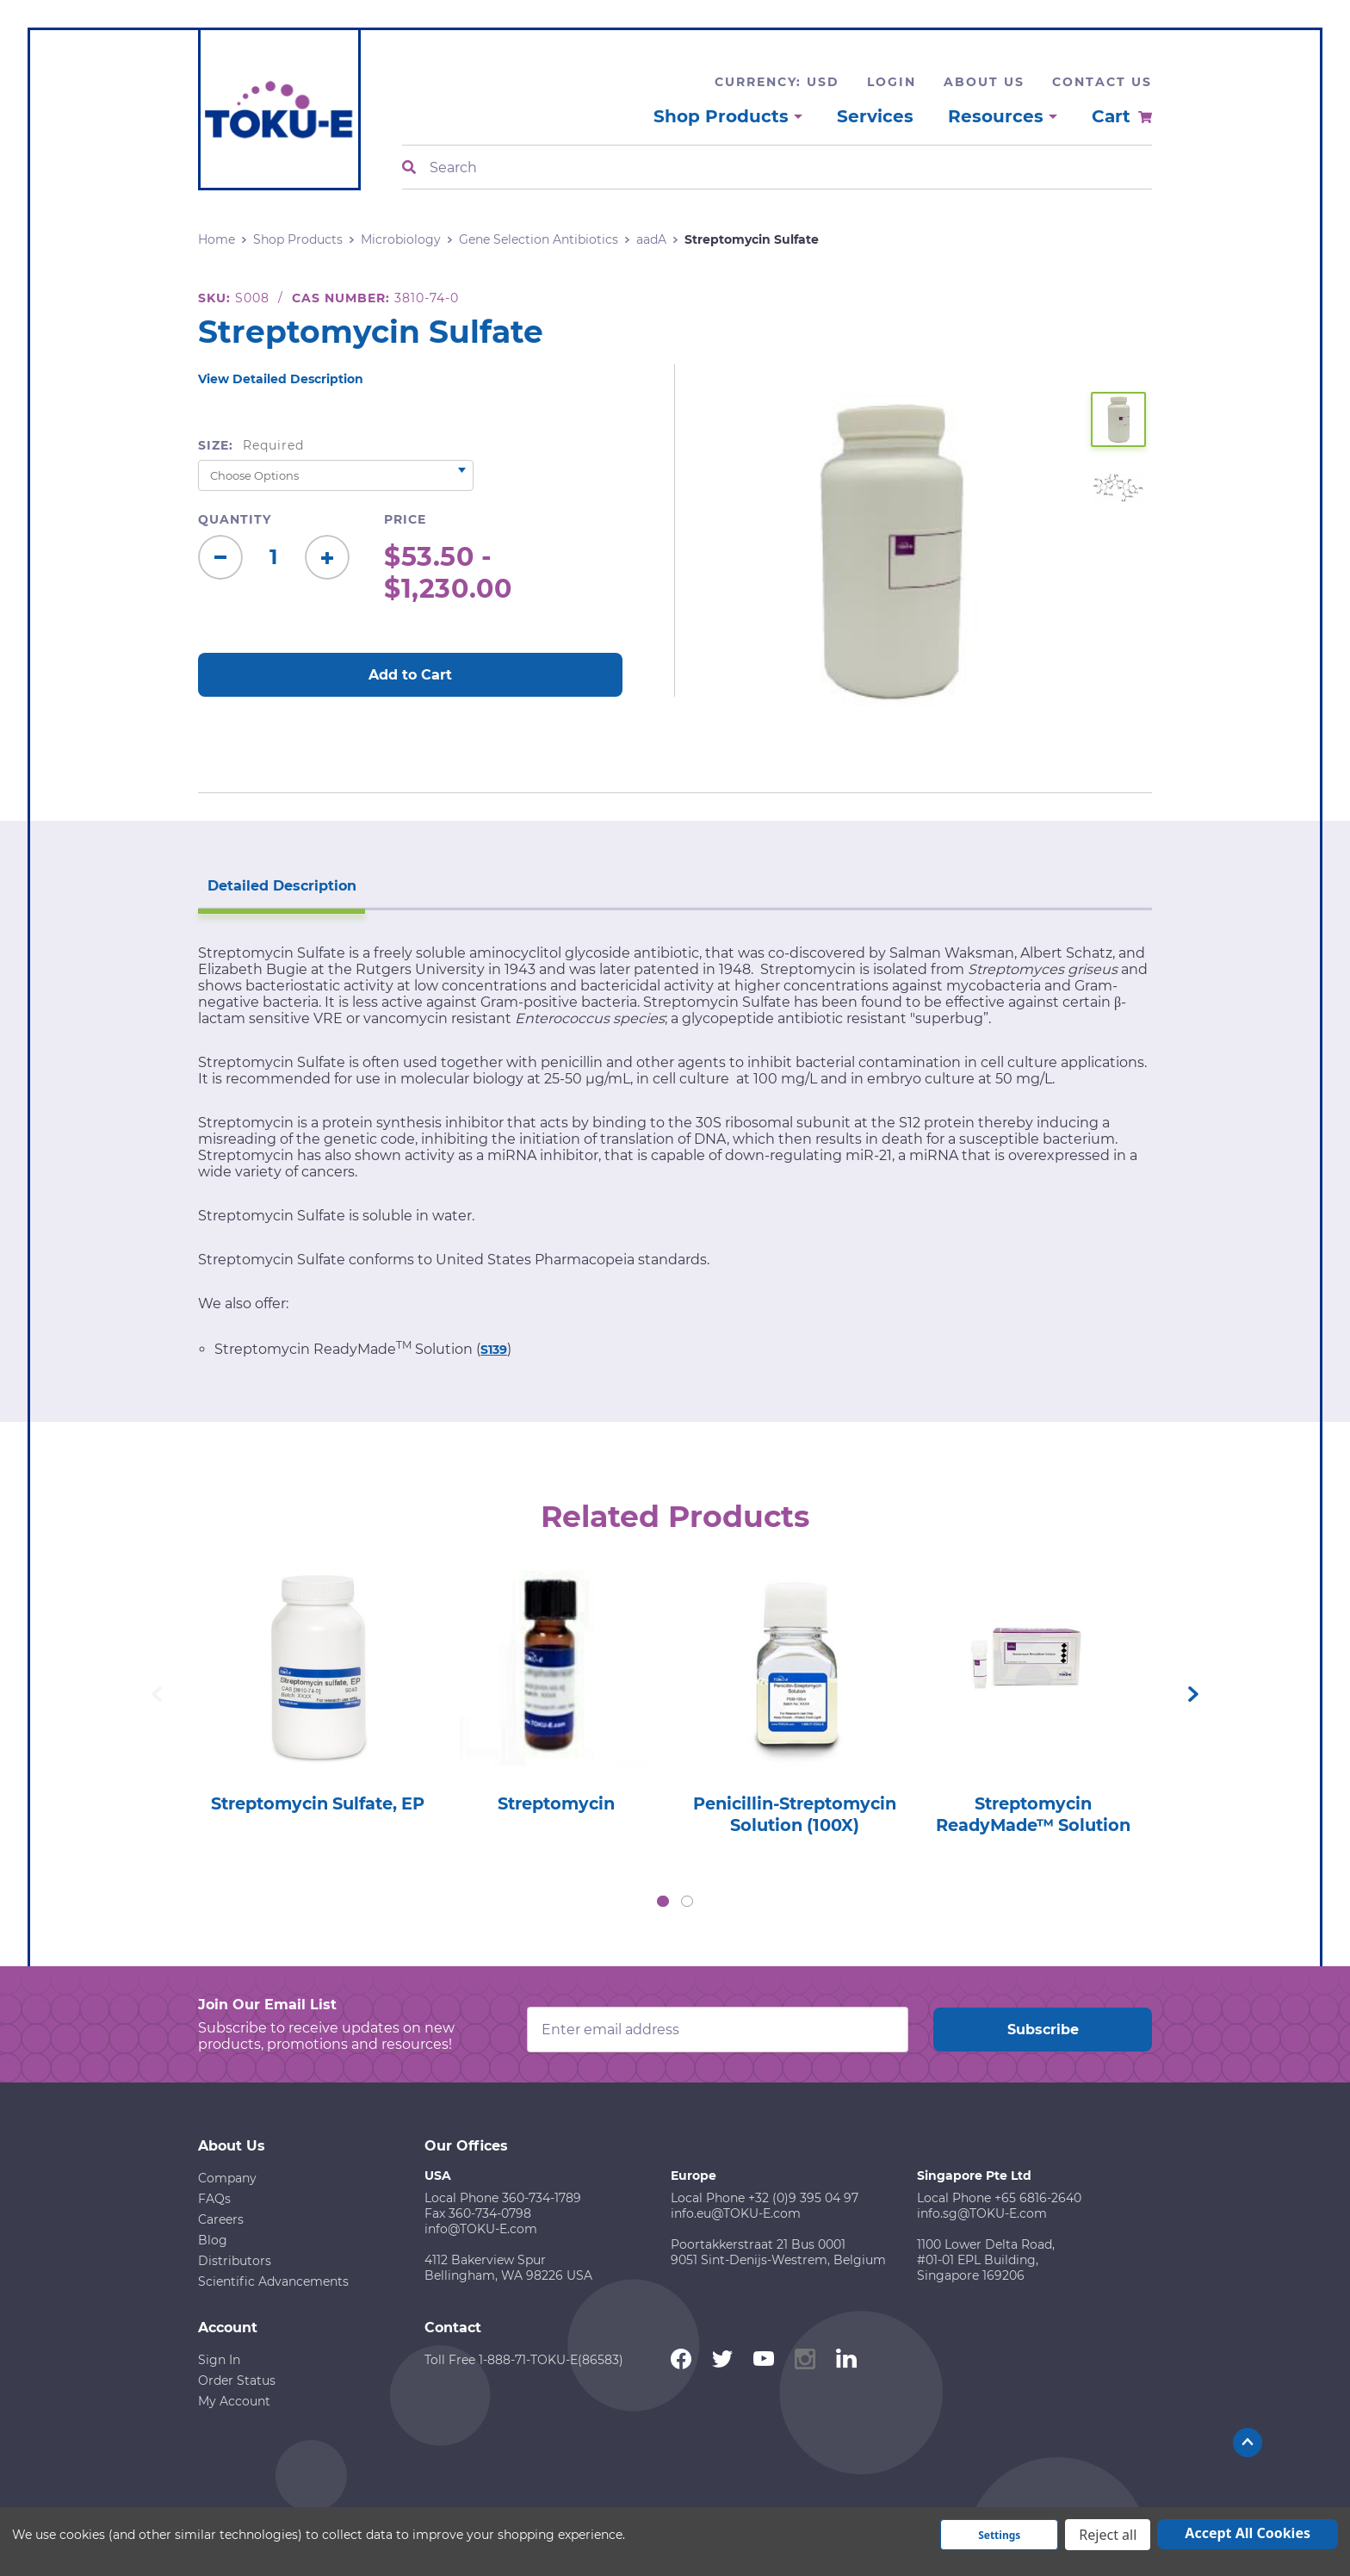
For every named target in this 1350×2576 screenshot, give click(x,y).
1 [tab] (663, 1901)
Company (227, 2177)
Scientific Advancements (273, 2280)
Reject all (1107, 2534)
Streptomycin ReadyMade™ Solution (1033, 1813)
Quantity (234, 519)
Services (875, 116)
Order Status (237, 2379)
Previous (157, 1693)
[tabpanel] (317, 1697)
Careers (221, 2218)
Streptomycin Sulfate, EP (317, 1813)
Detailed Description (279, 884)
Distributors (234, 2260)
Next (1193, 1693)
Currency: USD (777, 82)
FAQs (214, 2198)
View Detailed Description (280, 379)
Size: (251, 445)
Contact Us (1102, 82)
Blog (212, 2239)
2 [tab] (687, 1901)
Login (891, 82)
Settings (999, 2535)
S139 (493, 1348)
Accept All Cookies (1247, 2532)
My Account (234, 2400)
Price (405, 519)
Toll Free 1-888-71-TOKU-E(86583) (523, 2359)
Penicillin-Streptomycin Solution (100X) (794, 1813)
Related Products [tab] (675, 1515)
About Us (984, 82)
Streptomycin (555, 1802)
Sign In (219, 2359)
